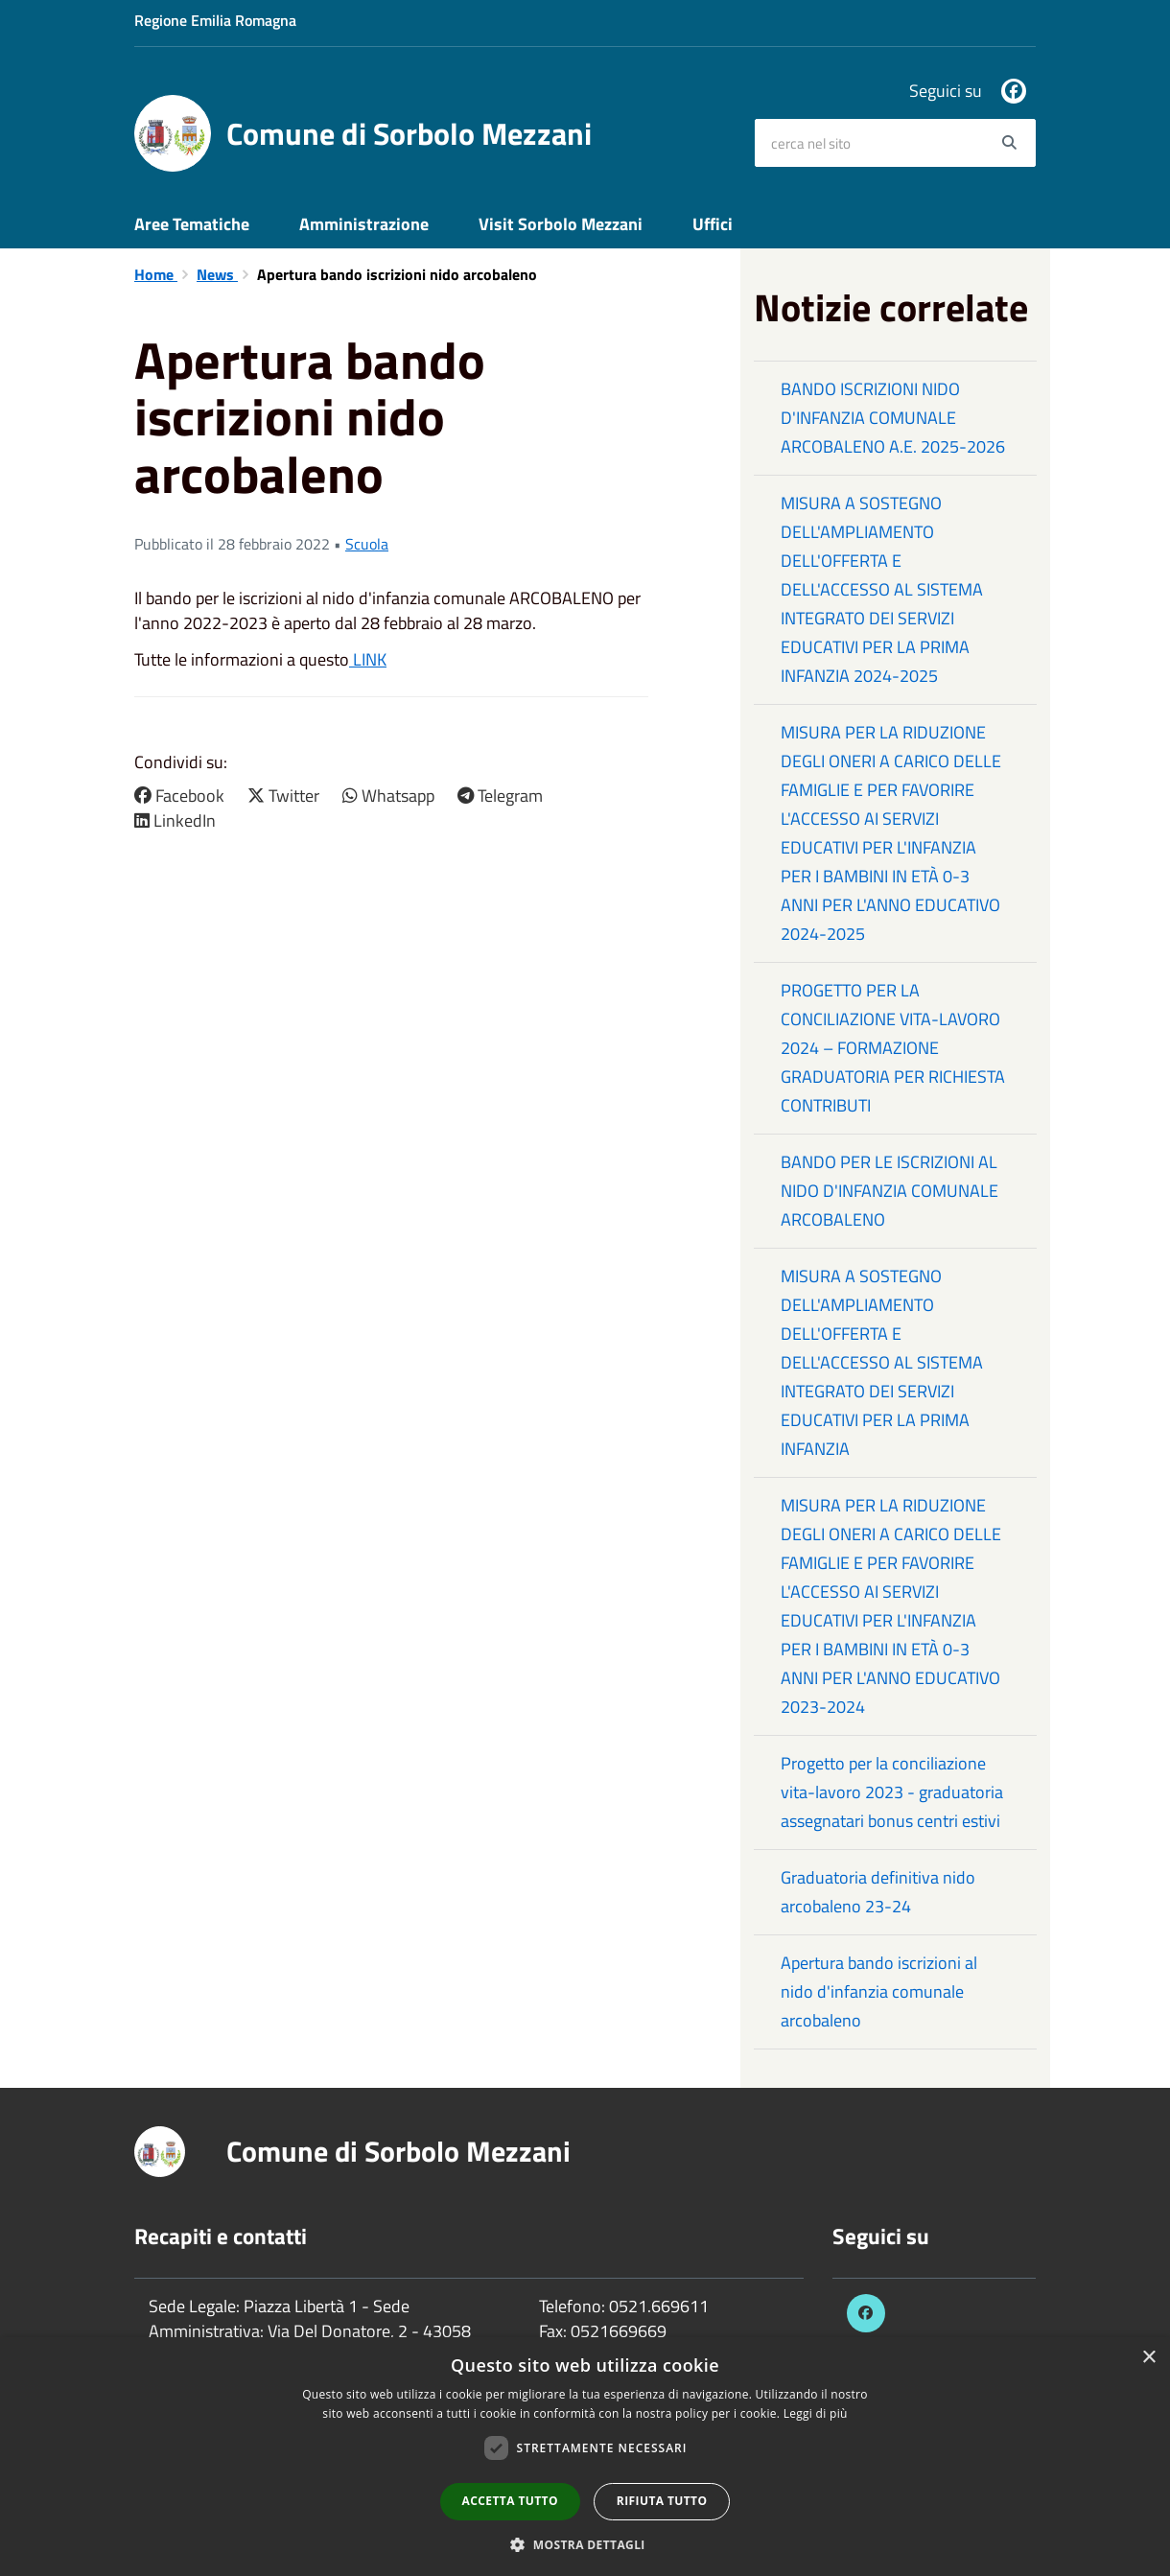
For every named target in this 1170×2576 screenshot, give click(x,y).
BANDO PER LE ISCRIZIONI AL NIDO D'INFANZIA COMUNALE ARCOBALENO (889, 1190)
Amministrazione (364, 224)
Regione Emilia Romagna (215, 20)
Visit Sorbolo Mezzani (561, 224)
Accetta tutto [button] (510, 2501)
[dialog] (585, 2456)
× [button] (1148, 2358)
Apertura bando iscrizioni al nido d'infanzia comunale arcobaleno (879, 1991)
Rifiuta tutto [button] (662, 2501)
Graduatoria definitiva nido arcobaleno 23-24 (878, 1891)
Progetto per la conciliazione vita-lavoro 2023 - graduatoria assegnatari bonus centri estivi (892, 1792)
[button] (585, 2544)
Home (155, 274)
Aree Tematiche (191, 224)
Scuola (366, 543)
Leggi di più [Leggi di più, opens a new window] (816, 2413)
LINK (367, 659)
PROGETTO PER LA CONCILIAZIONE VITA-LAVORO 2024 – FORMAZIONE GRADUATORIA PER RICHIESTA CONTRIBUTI (893, 1047)
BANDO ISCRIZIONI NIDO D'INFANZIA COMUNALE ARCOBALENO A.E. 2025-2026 (893, 417)
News (217, 274)
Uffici (712, 224)
